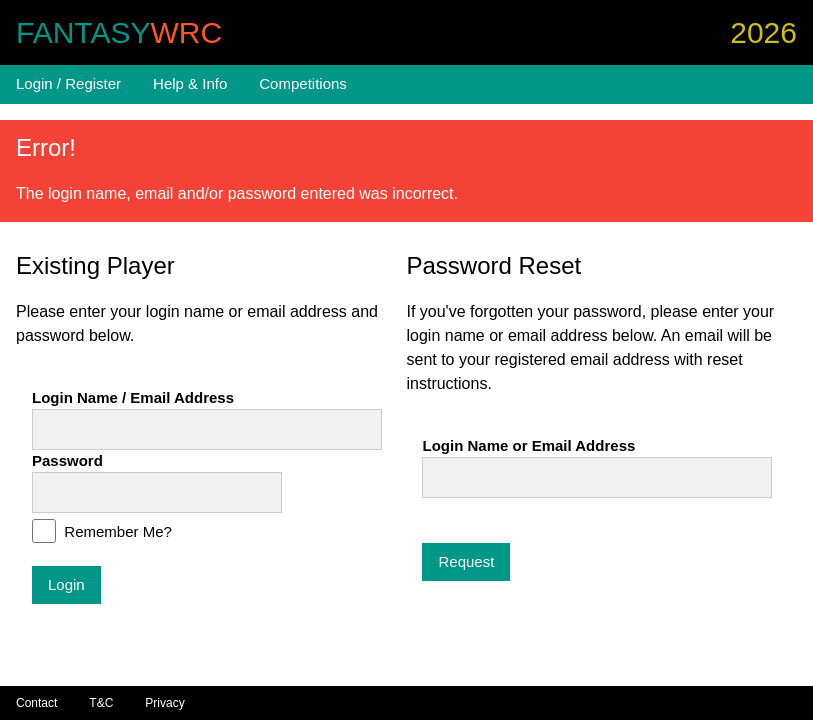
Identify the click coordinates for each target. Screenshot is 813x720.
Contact (36, 703)
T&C (101, 703)
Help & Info (190, 83)
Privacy (164, 703)
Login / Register (68, 83)
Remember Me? (116, 531)
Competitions (303, 83)
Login (66, 584)
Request (466, 561)
